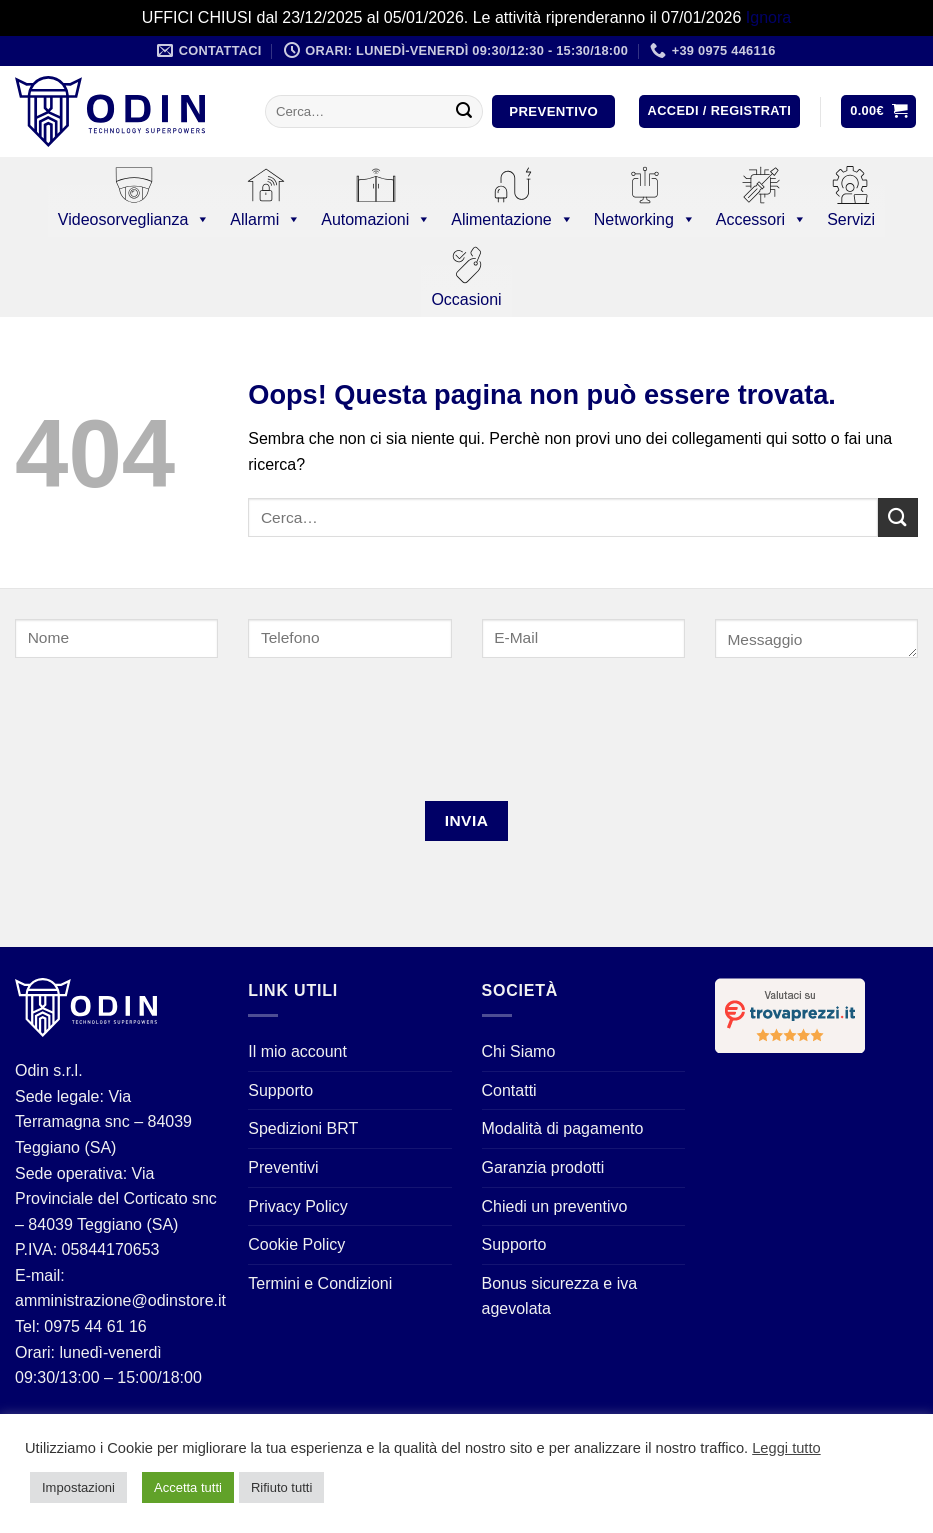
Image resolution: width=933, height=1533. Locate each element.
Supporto (280, 1090)
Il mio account (297, 1051)
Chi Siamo (519, 1051)
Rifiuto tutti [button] (281, 1487)
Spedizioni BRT (303, 1128)
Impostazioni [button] (78, 1487)
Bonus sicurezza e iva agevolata (560, 1296)
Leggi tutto (786, 1448)
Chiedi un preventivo (555, 1206)
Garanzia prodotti (543, 1167)
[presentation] (149, 737)
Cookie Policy (296, 1244)
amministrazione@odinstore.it (120, 1300)
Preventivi (283, 1167)
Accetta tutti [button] (188, 1487)
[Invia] (464, 112)
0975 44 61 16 (93, 1326)
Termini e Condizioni (320, 1283)
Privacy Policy (298, 1206)
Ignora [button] (768, 17)
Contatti (509, 1090)
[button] (720, 111)
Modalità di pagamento (563, 1128)
